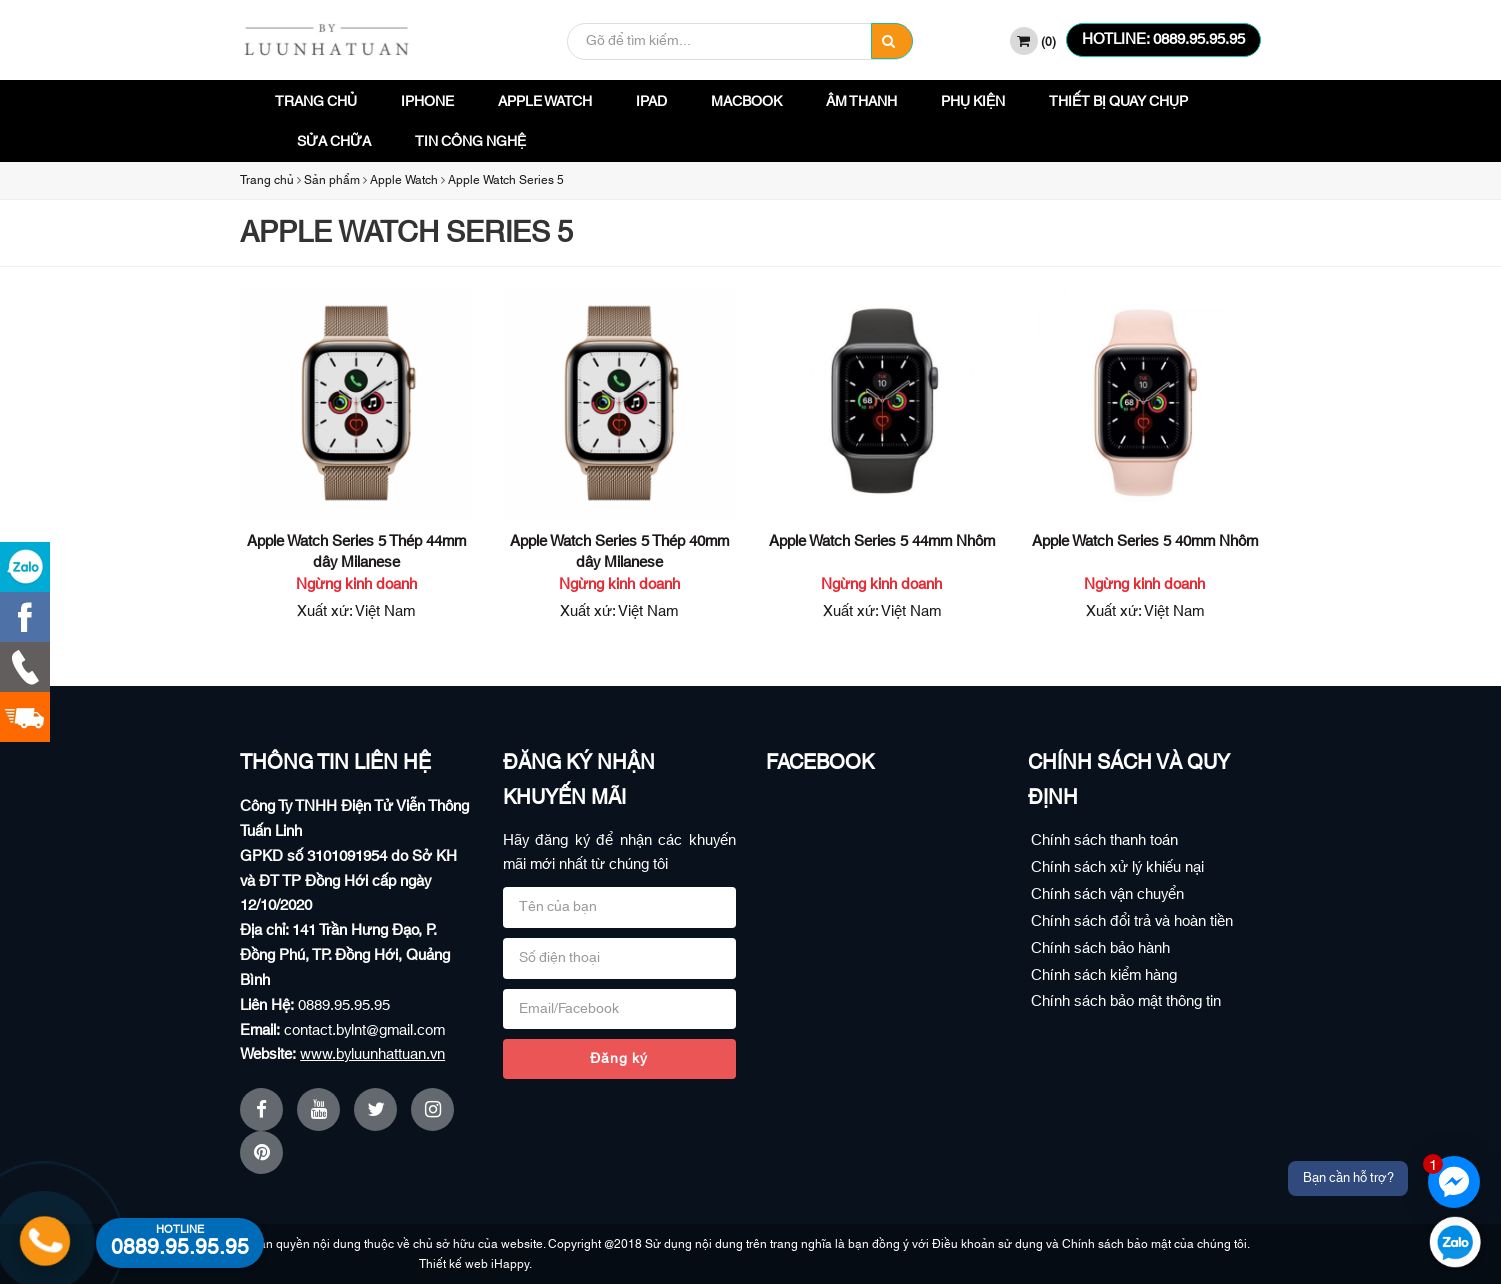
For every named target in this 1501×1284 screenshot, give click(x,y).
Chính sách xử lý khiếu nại (1117, 867)
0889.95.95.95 (344, 1005)
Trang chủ (316, 102)
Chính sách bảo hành (1100, 948)
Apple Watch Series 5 (506, 180)
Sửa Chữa (334, 142)
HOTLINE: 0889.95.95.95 (1163, 39)
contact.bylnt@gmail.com (364, 1030)
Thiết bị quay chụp (1118, 102)
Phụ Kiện (973, 102)
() (1033, 41)
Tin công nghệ (470, 142)
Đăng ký (619, 1059)
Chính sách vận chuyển (1107, 894)
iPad (651, 102)
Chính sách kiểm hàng (1104, 975)
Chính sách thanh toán (1104, 840)
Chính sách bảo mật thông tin (1126, 1001)
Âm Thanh (861, 102)
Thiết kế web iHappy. (489, 1264)
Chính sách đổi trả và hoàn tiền (1132, 921)
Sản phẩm (332, 180)
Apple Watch (545, 102)
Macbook (746, 102)
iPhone (427, 102)
